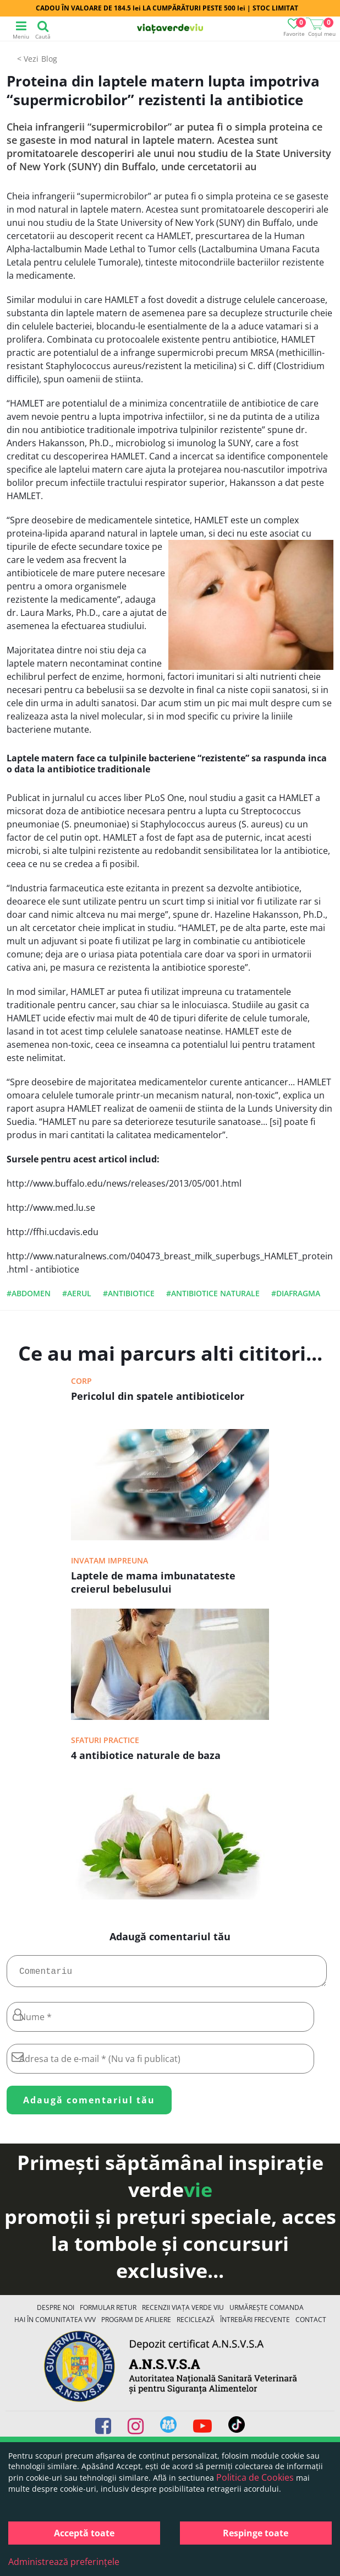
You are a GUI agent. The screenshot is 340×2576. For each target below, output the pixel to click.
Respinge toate (255, 2533)
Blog (49, 58)
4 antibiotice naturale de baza (146, 1755)
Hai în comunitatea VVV (55, 2324)
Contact (310, 2324)
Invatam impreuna (109, 1560)
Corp (81, 1381)
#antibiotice (129, 1293)
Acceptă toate (84, 2533)
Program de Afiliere (136, 2324)
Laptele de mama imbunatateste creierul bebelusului (153, 1582)
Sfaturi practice (105, 1740)
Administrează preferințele (63, 2562)
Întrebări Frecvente (255, 2324)
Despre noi (55, 2312)
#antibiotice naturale (213, 1293)
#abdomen (29, 1293)
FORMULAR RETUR (108, 2312)
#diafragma (295, 1293)
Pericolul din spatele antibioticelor (157, 1396)
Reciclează (196, 2324)
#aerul (76, 1293)
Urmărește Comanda (266, 2312)
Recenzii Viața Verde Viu (183, 2312)
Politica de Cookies (255, 2477)
